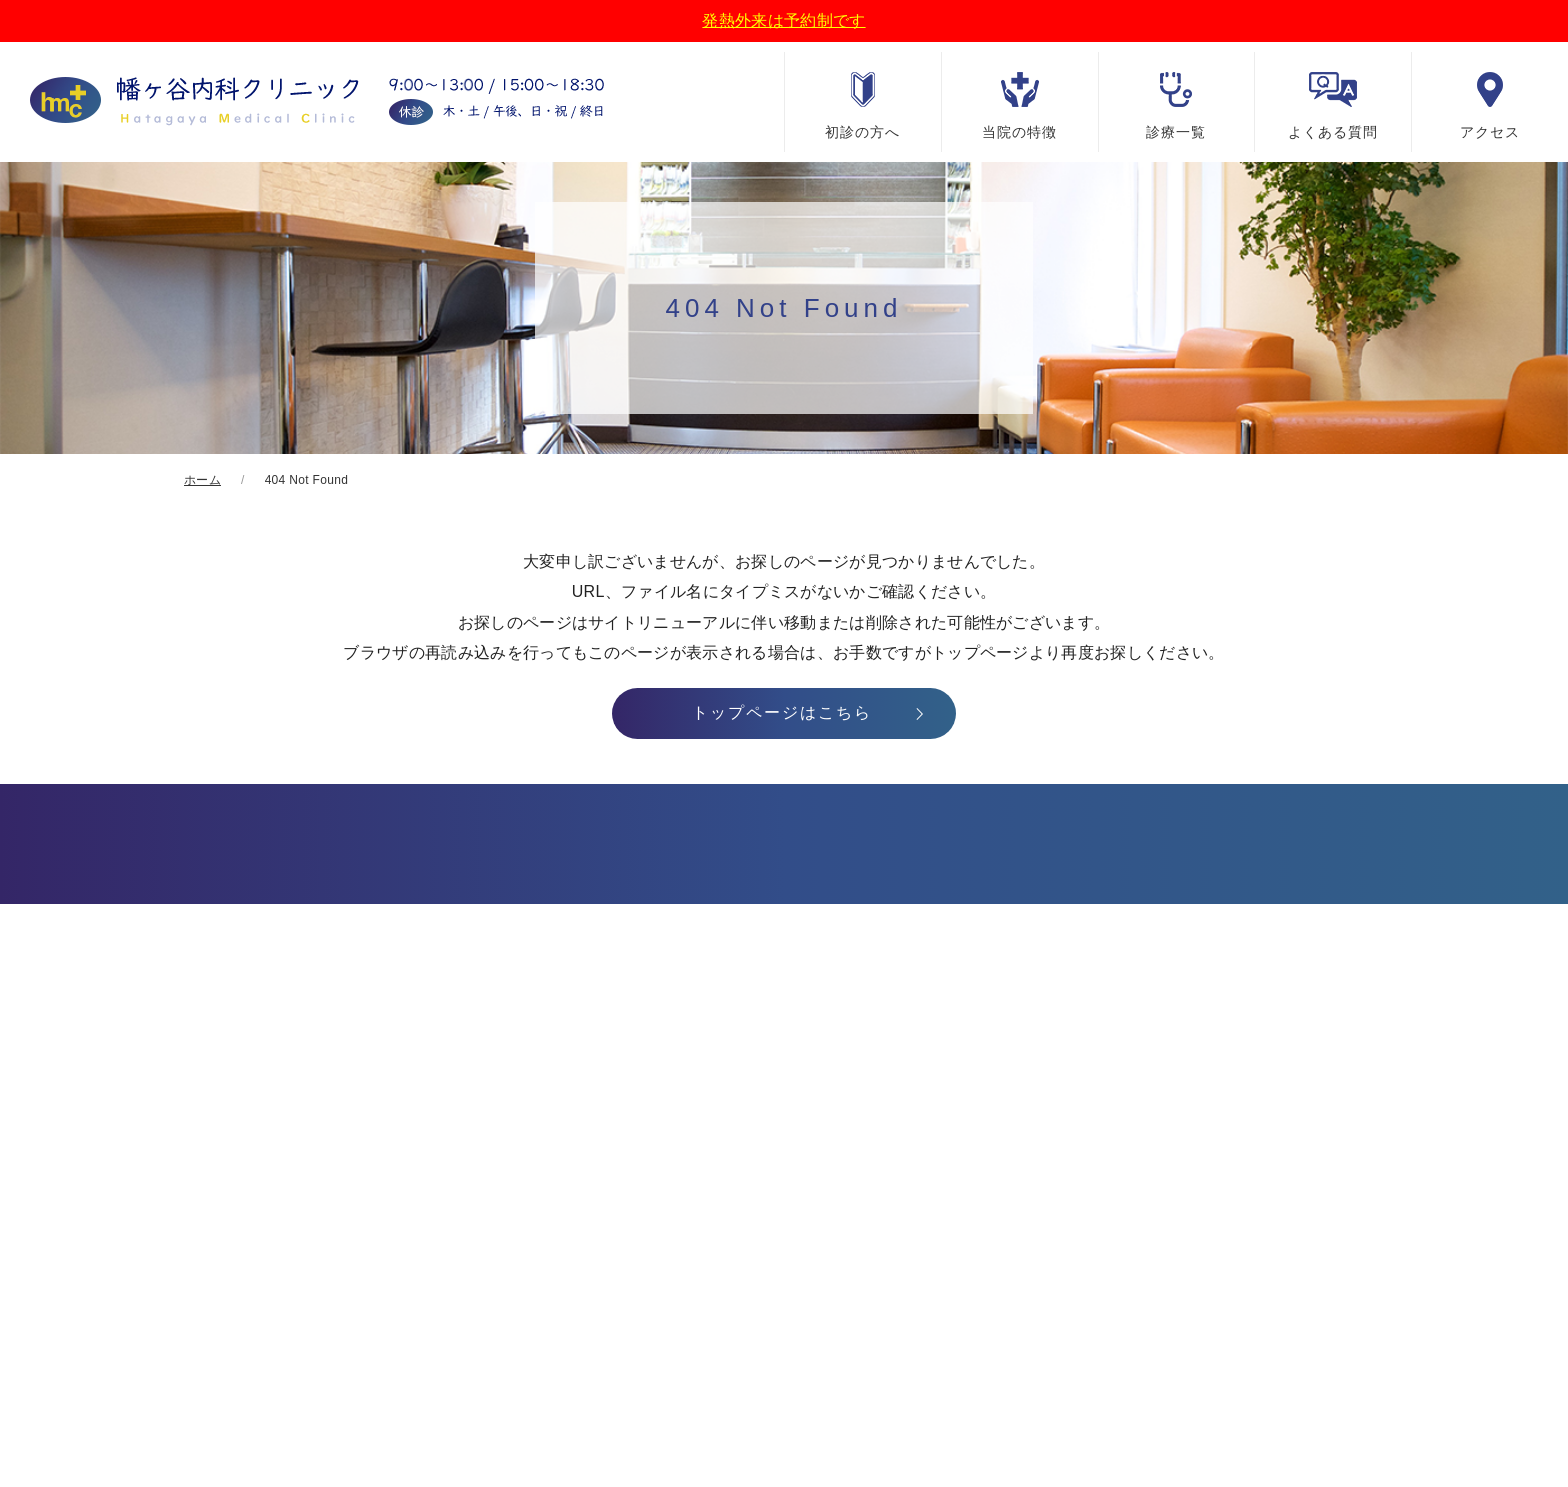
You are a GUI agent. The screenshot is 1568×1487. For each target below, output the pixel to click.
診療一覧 (1176, 132)
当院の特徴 (1019, 132)
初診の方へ (862, 132)
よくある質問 (1333, 132)
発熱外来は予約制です (783, 20)
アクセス (1490, 132)
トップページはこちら (782, 712)
